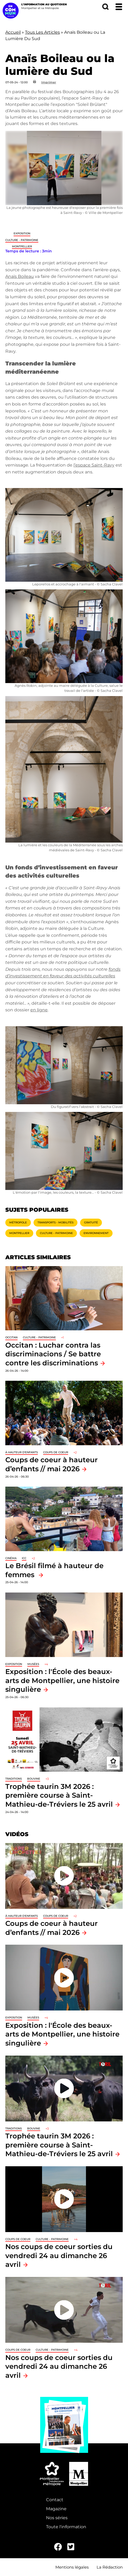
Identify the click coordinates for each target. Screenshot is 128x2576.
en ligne (39, 1009)
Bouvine (33, 1778)
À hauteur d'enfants (21, 1452)
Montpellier (22, 246)
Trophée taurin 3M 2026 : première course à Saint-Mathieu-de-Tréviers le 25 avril (59, 1795)
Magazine (56, 2508)
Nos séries (57, 2517)
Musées (33, 1664)
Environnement (96, 1233)
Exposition (22, 233)
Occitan (11, 1337)
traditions (13, 1778)
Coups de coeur (55, 1452)
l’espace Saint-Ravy (93, 465)
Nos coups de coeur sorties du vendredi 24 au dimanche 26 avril (59, 2255)
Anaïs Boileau (19, 276)
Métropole (18, 1222)
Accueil (13, 32)
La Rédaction (110, 2567)
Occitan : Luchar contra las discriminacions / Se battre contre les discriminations (53, 1354)
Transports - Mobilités (55, 1222)
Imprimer (48, 82)
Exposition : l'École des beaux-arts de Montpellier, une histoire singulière (62, 1680)
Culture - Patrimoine (21, 240)
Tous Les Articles (42, 32)
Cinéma (10, 1558)
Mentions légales (72, 2567)
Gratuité (91, 1222)
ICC (24, 1558)
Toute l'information (66, 2526)
